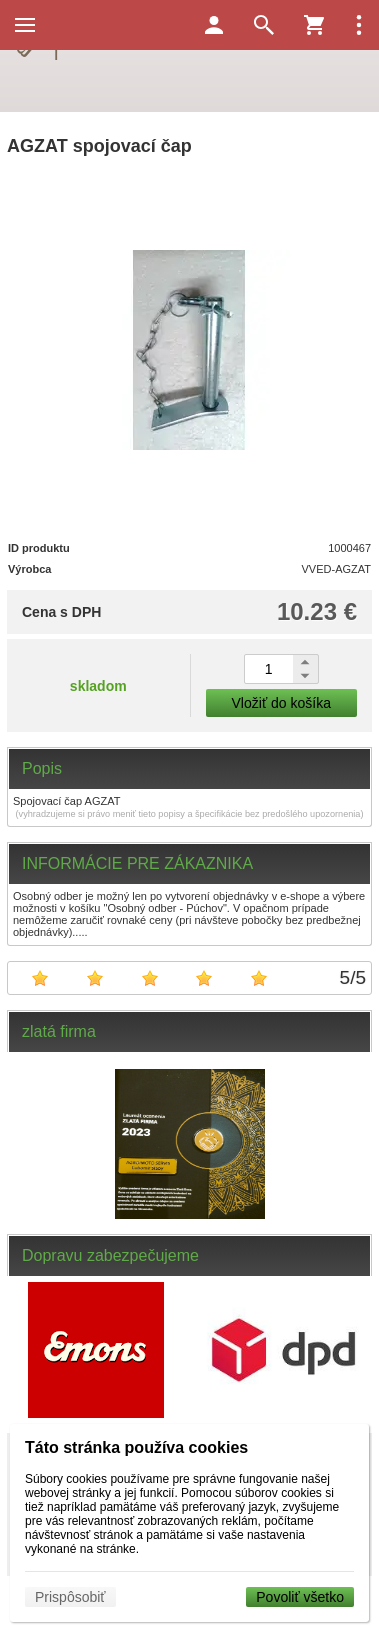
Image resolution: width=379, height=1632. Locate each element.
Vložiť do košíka (281, 703)
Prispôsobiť (70, 1597)
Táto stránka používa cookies (136, 1447)
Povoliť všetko (300, 1597)
